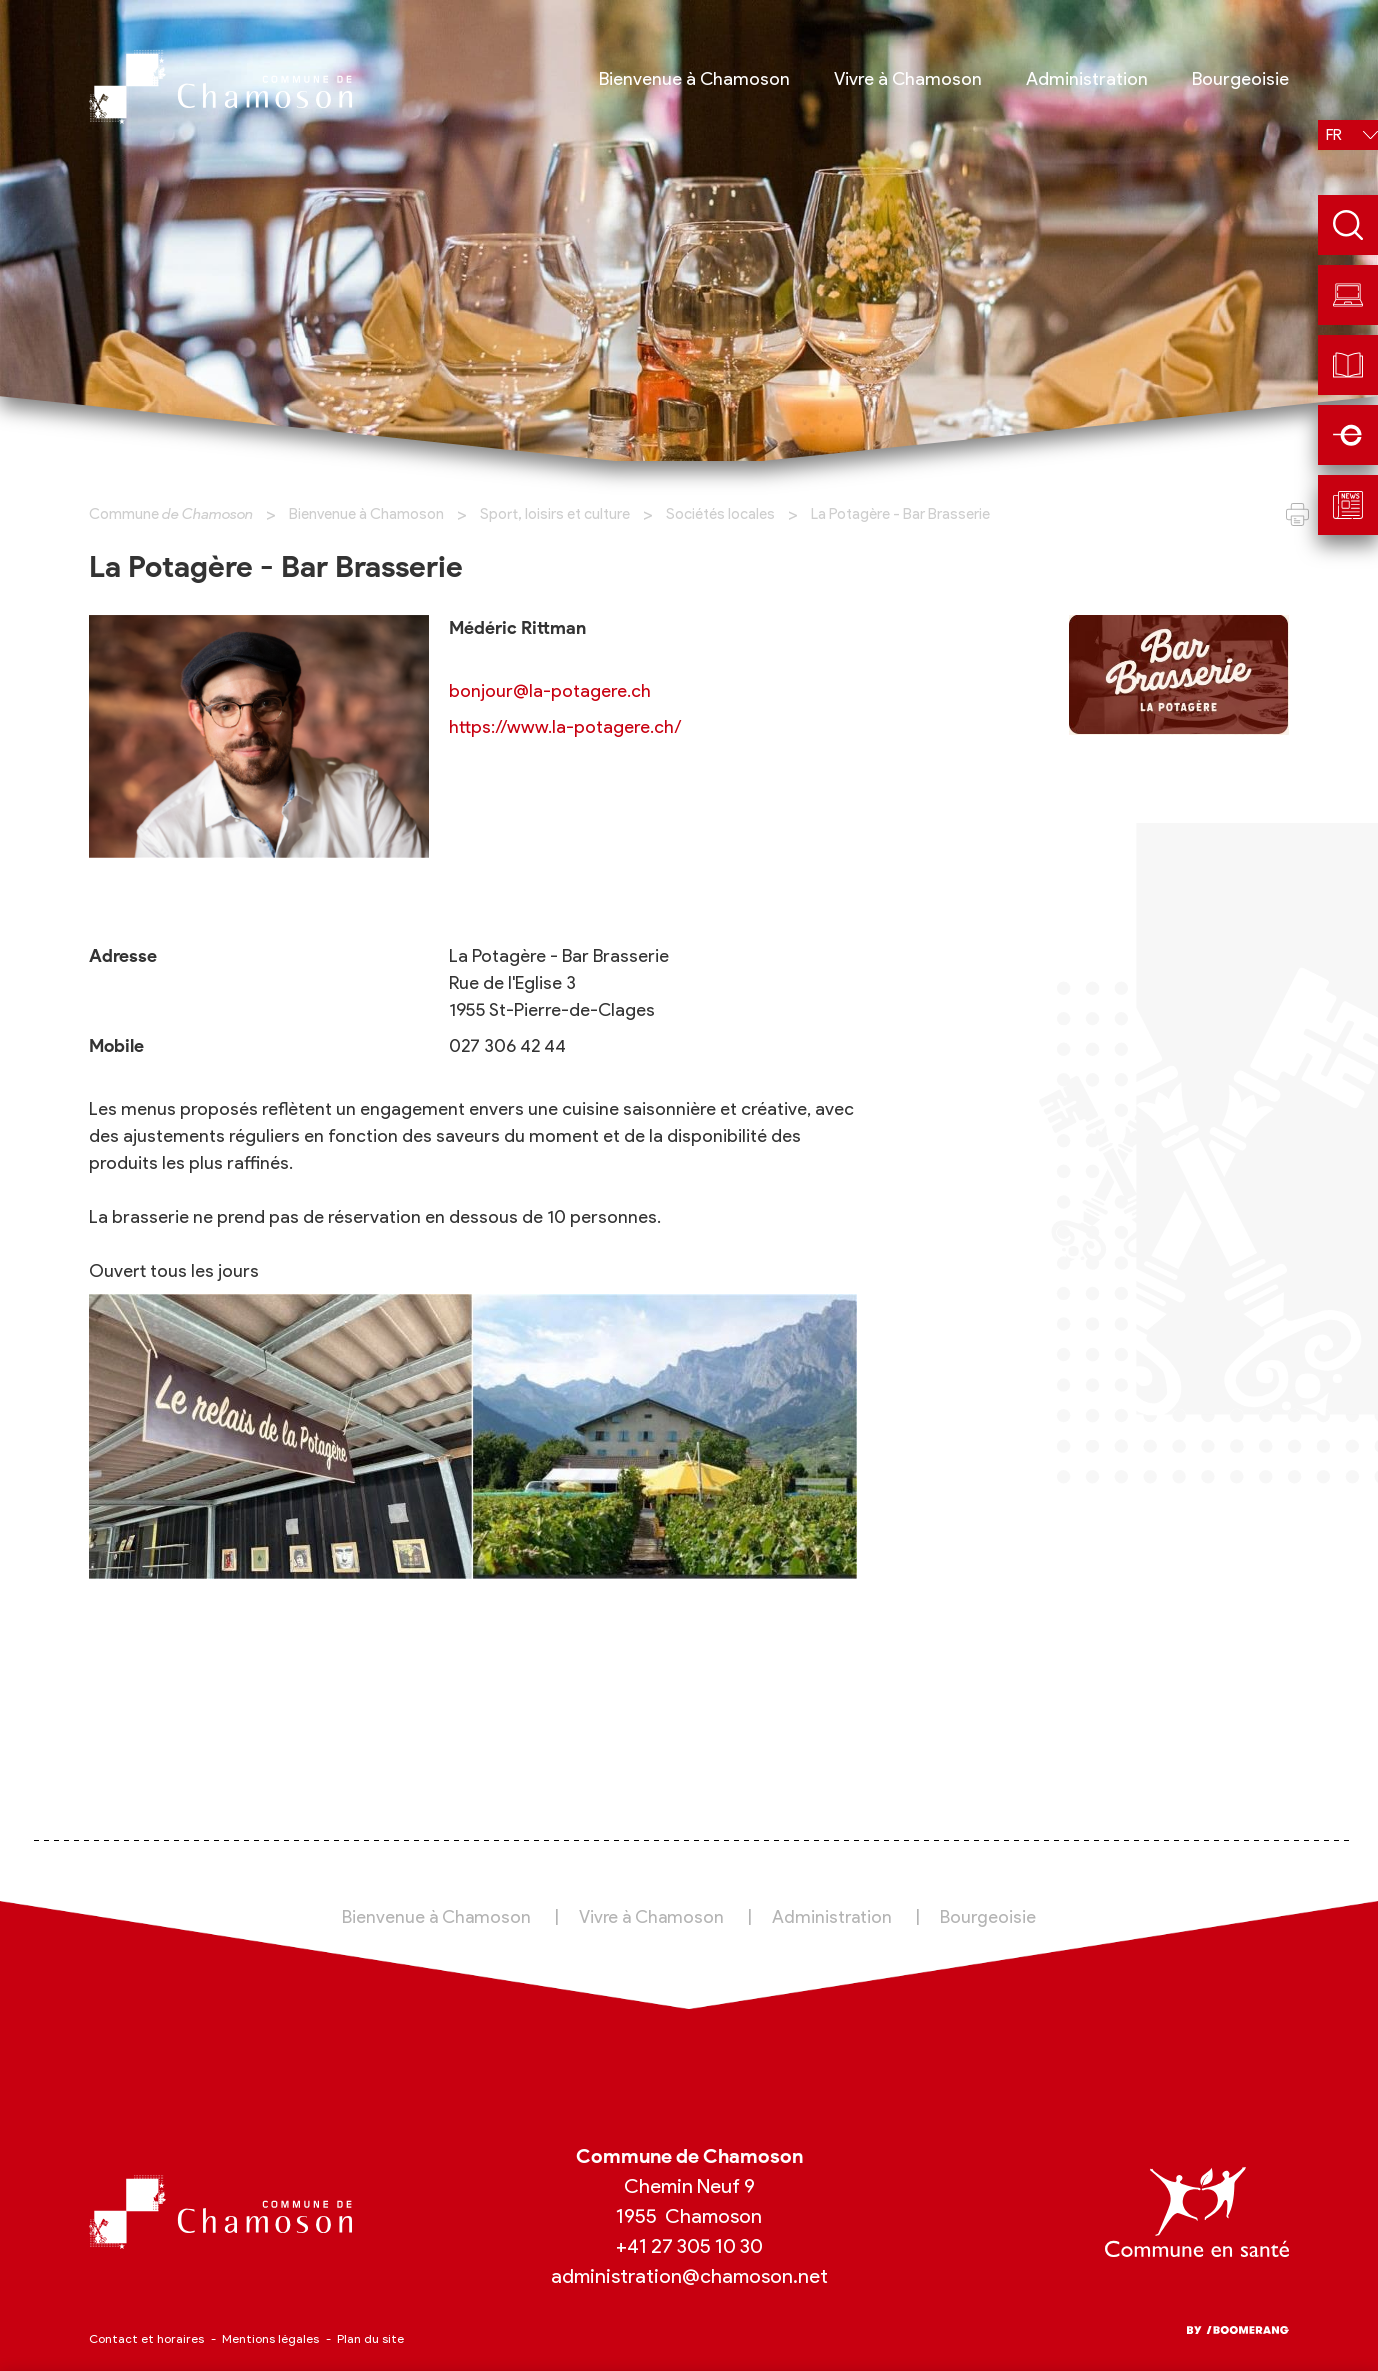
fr (1334, 135)
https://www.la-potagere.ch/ (565, 727)
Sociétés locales (720, 514)
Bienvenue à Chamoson (366, 514)
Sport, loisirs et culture (555, 514)
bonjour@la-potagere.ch (550, 691)
